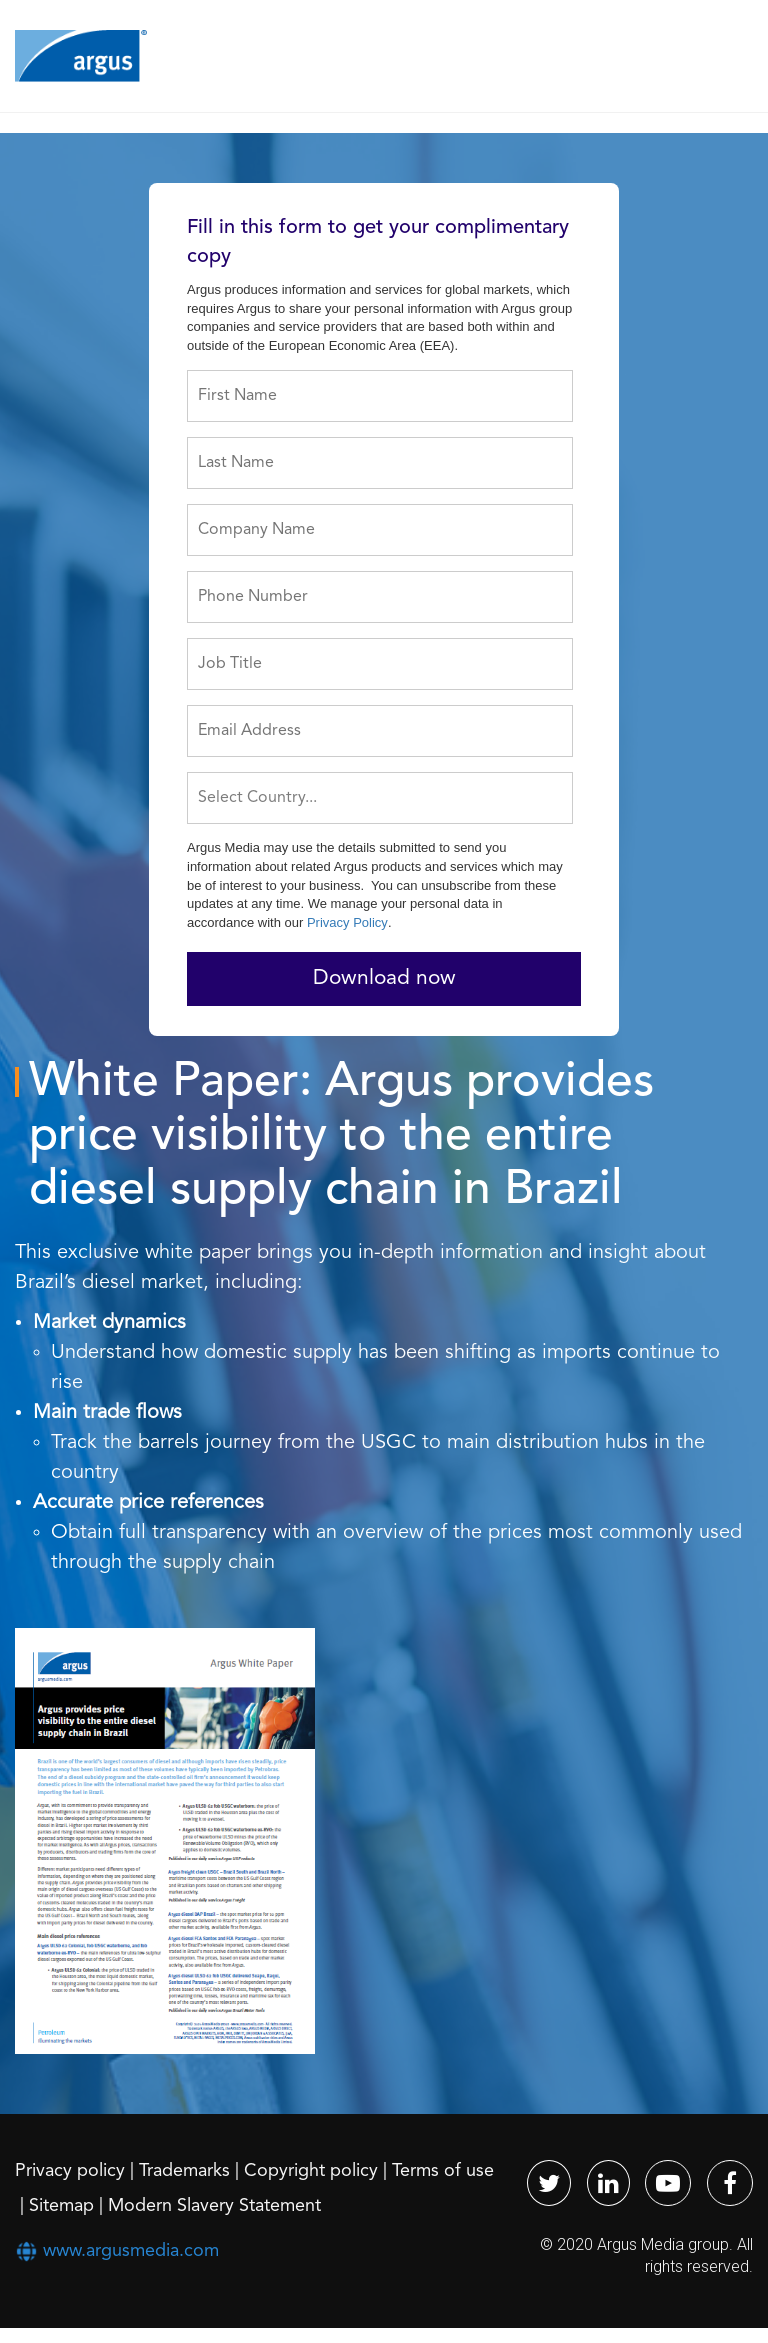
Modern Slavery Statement (214, 2206)
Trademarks (184, 2171)
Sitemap (61, 2206)
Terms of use (443, 2171)
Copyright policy (311, 2171)
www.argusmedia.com (131, 2251)
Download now (384, 978)
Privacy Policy (347, 922)
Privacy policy (70, 2171)
